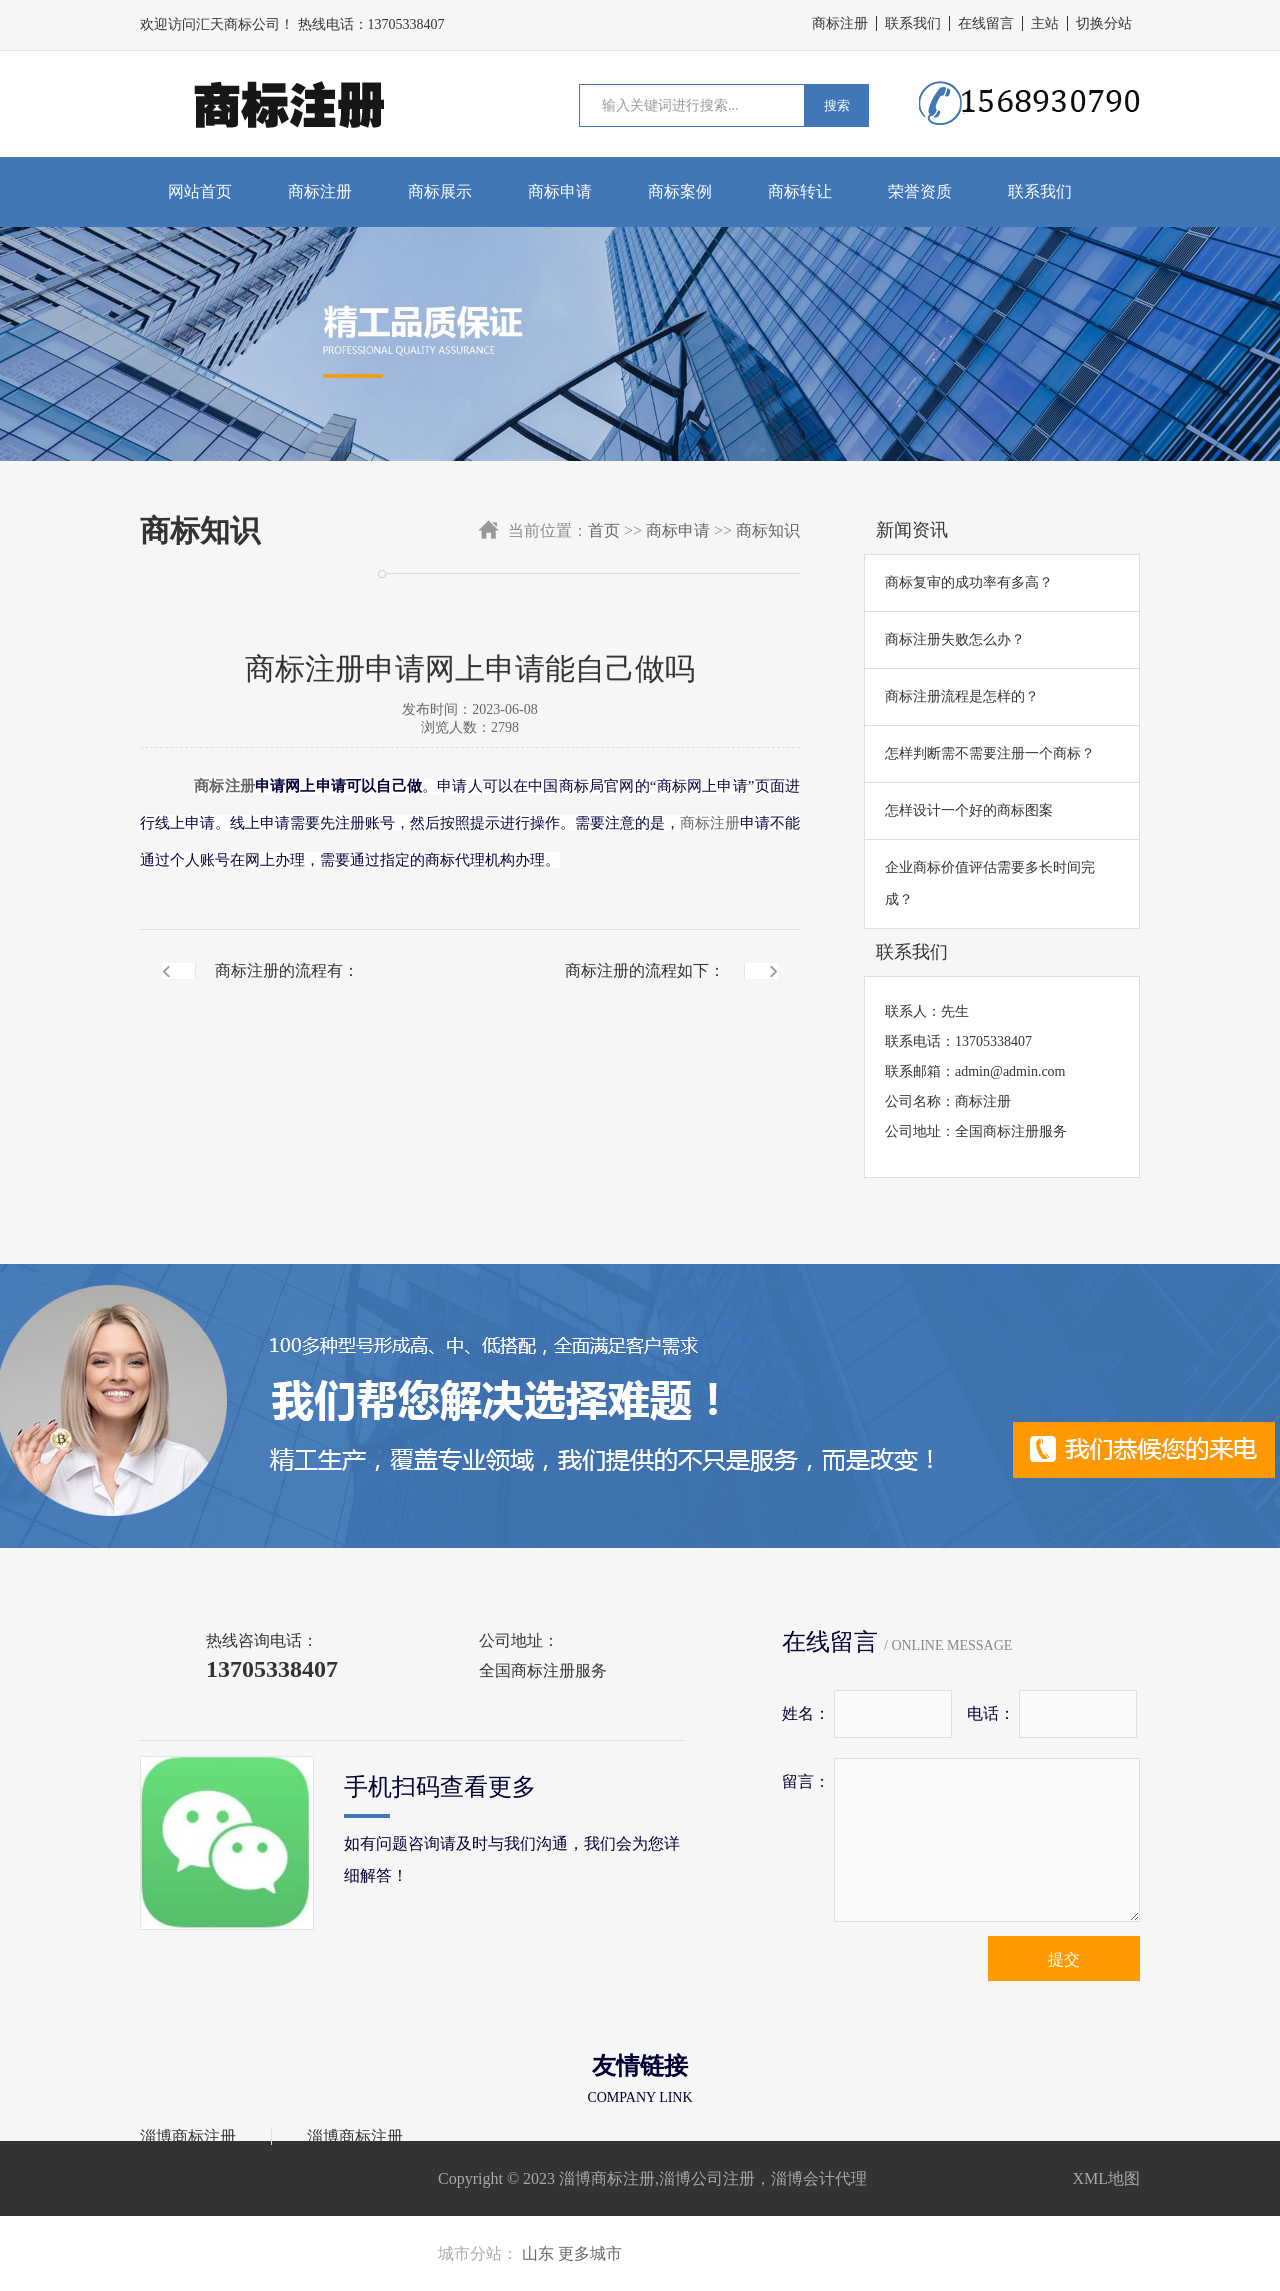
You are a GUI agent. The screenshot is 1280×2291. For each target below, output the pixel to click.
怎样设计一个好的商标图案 (969, 810)
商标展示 (440, 191)
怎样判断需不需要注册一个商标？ (990, 753)
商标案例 (680, 191)
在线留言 (986, 23)
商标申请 (560, 191)
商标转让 (800, 191)
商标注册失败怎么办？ (955, 639)
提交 (1064, 1959)
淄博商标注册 (188, 2137)
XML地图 (1106, 2178)
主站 (1045, 23)
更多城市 (590, 2253)
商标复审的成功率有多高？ (969, 582)
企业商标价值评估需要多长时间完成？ (990, 883)
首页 (604, 530)
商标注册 (840, 23)
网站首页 (200, 191)
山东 (538, 2253)
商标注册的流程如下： (645, 970)
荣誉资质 (920, 191)
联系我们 (913, 23)
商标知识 (768, 530)
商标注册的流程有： (287, 970)
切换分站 (1104, 23)
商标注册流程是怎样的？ (962, 696)
